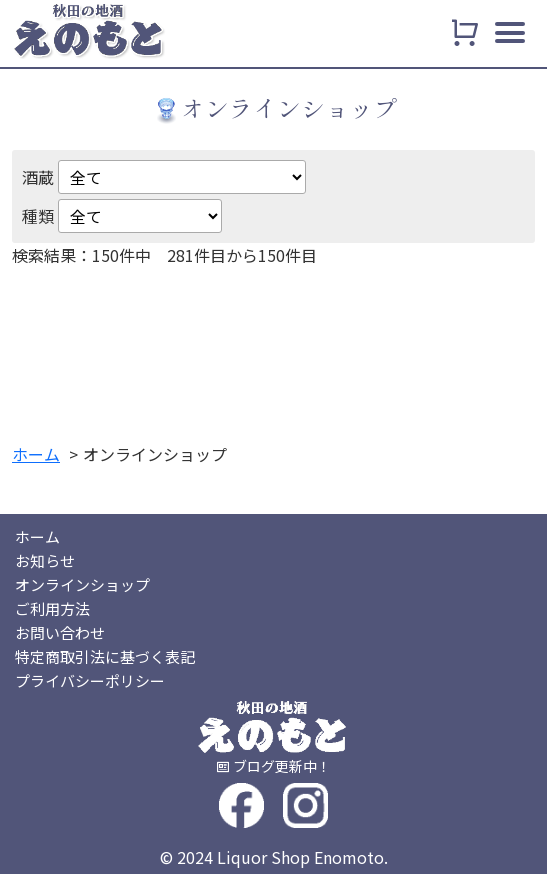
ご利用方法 (52, 608)
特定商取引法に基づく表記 (105, 656)
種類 (38, 216)
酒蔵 (38, 177)
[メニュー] (510, 37)
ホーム (37, 536)
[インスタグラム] (305, 804)
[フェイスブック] (241, 804)
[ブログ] (273, 766)
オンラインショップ (82, 584)
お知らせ (45, 560)
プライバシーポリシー (90, 680)
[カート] (465, 32)
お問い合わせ (60, 632)
